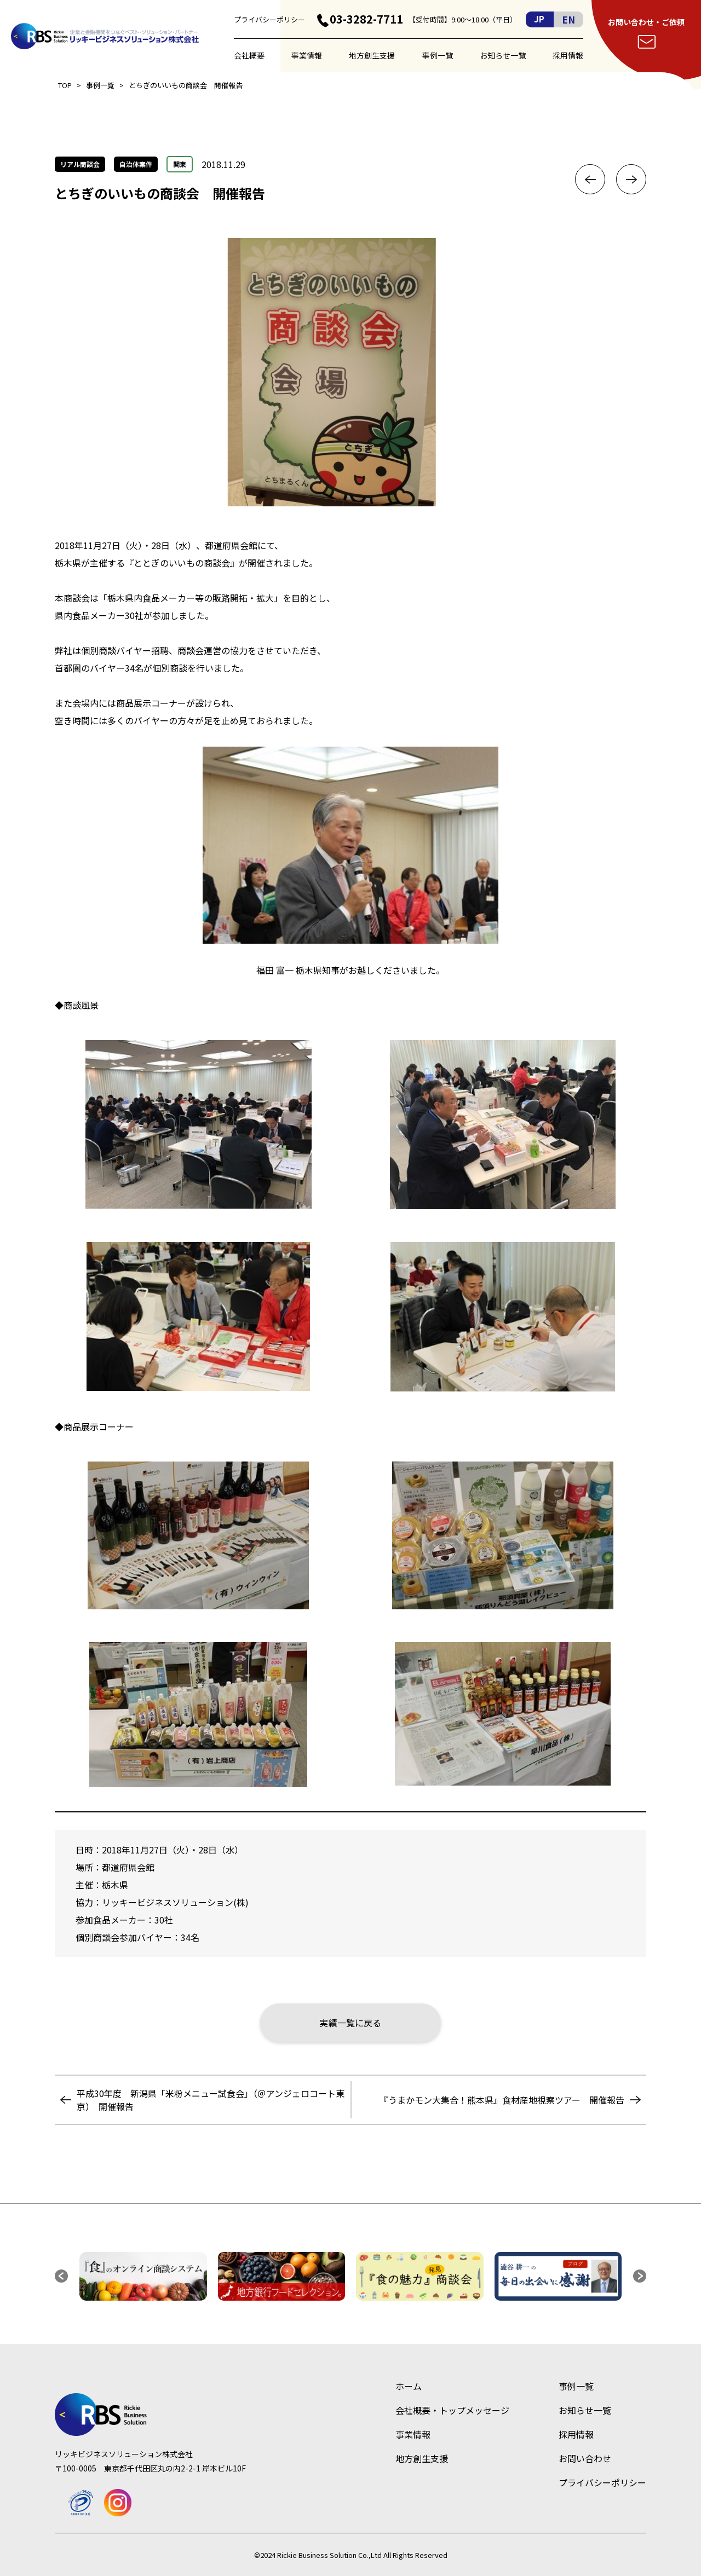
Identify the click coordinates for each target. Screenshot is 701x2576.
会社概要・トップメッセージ (452, 2410)
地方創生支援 (372, 55)
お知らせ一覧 (503, 55)
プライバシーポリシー (269, 19)
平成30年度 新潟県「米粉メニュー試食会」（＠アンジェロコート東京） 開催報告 (210, 2100)
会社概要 (249, 55)
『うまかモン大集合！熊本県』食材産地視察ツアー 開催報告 (502, 2099)
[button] (61, 2276)
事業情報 (306, 55)
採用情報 (568, 55)
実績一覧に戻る (350, 2022)
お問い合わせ (585, 2458)
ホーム (408, 2386)
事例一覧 (437, 55)
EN (568, 19)
